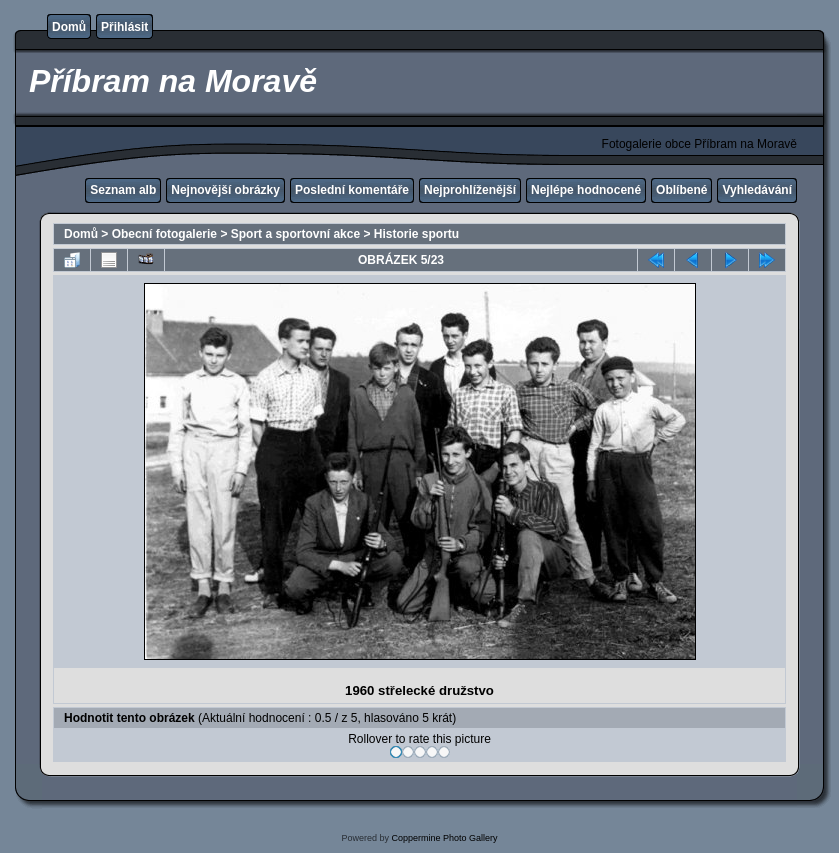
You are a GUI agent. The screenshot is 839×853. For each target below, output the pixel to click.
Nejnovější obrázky (225, 190)
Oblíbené (681, 190)
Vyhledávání (757, 190)
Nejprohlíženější (470, 190)
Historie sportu (416, 234)
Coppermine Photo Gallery (444, 838)
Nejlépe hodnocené (586, 190)
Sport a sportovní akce (295, 234)
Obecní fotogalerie (164, 234)
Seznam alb (123, 190)
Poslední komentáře (352, 190)
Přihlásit (124, 27)
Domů (69, 27)
